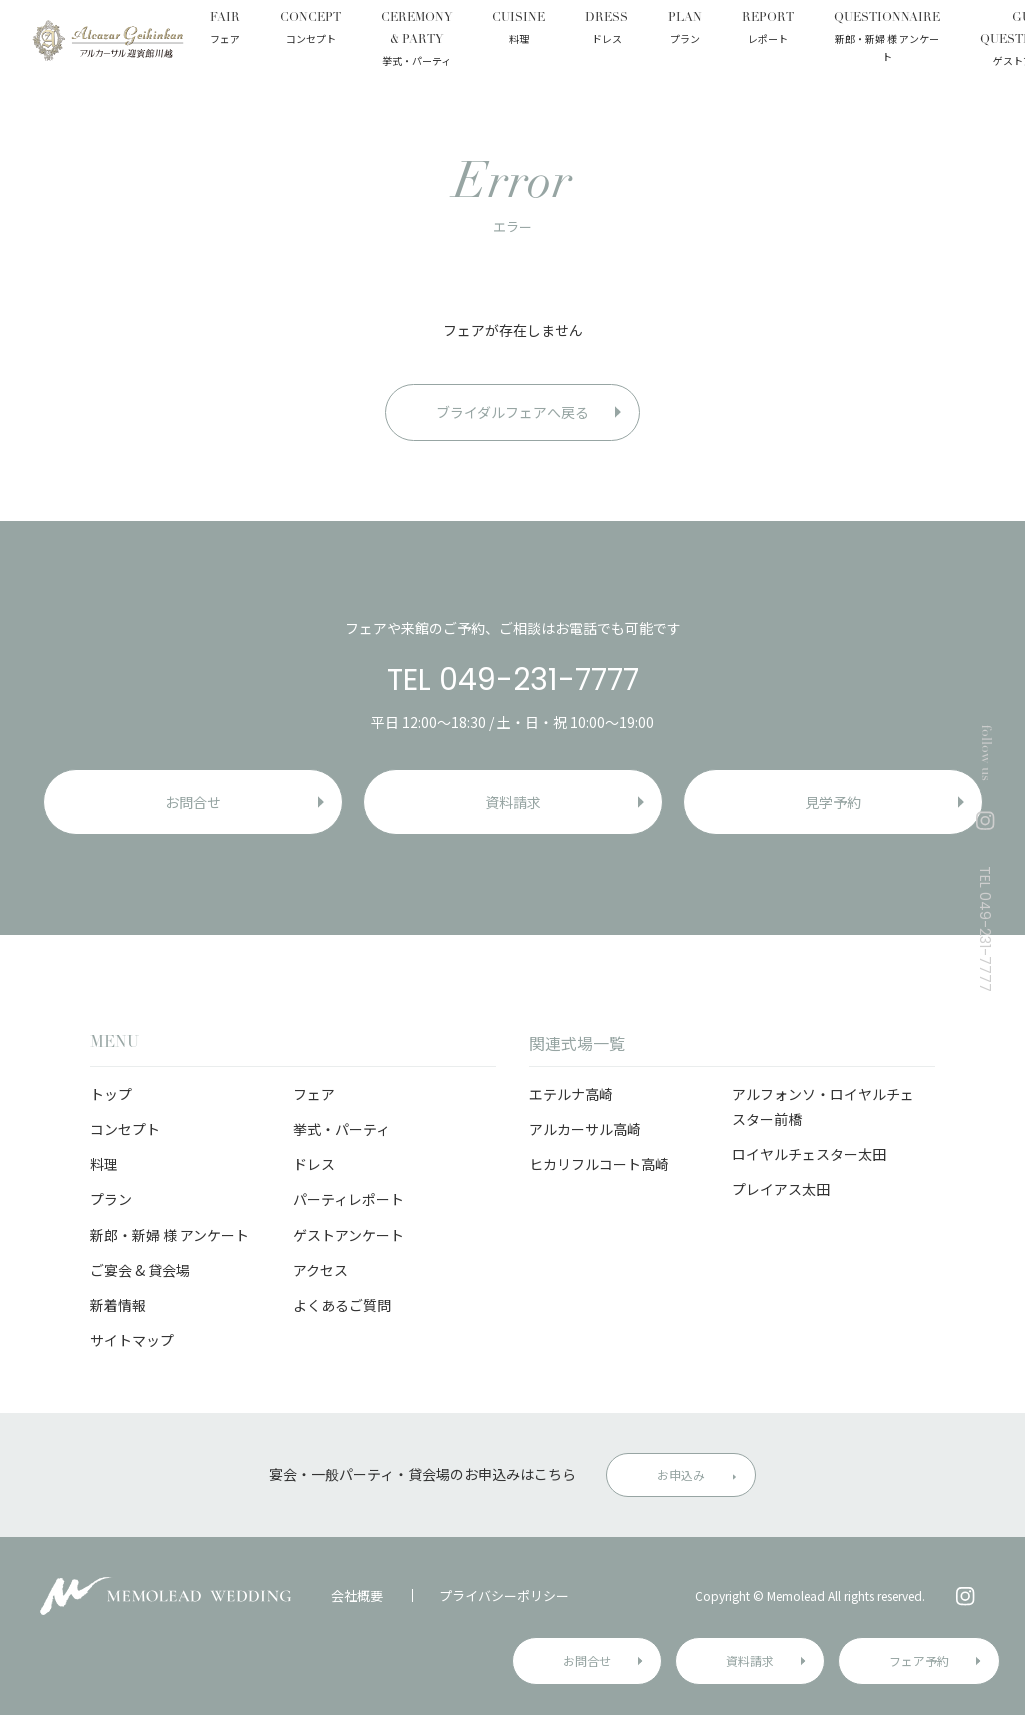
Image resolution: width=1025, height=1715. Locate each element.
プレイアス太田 (781, 1189)
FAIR (225, 30)
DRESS (606, 30)
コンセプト (125, 1129)
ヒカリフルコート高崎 (599, 1164)
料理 (104, 1164)
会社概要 (357, 1595)
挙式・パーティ (341, 1129)
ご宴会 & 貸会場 (140, 1270)
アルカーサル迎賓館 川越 (107, 40)
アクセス (320, 1270)
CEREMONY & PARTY (416, 40)
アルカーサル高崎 (585, 1129)
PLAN (685, 30)
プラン (111, 1199)
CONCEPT (310, 30)
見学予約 (833, 802)
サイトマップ (132, 1340)
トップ (111, 1094)
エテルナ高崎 (571, 1094)
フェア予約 (919, 1660)
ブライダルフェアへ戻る (512, 412)
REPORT (768, 30)
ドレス (314, 1164)
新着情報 (118, 1305)
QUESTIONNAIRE (887, 39)
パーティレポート (348, 1199)
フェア (314, 1094)
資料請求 (750, 1660)
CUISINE (518, 30)
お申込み (681, 1474)
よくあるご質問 (342, 1305)
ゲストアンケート (348, 1235)
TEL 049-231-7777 (513, 680)
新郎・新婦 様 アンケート (169, 1235)
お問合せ (587, 1660)
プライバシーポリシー (504, 1595)
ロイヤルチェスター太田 (809, 1154)
